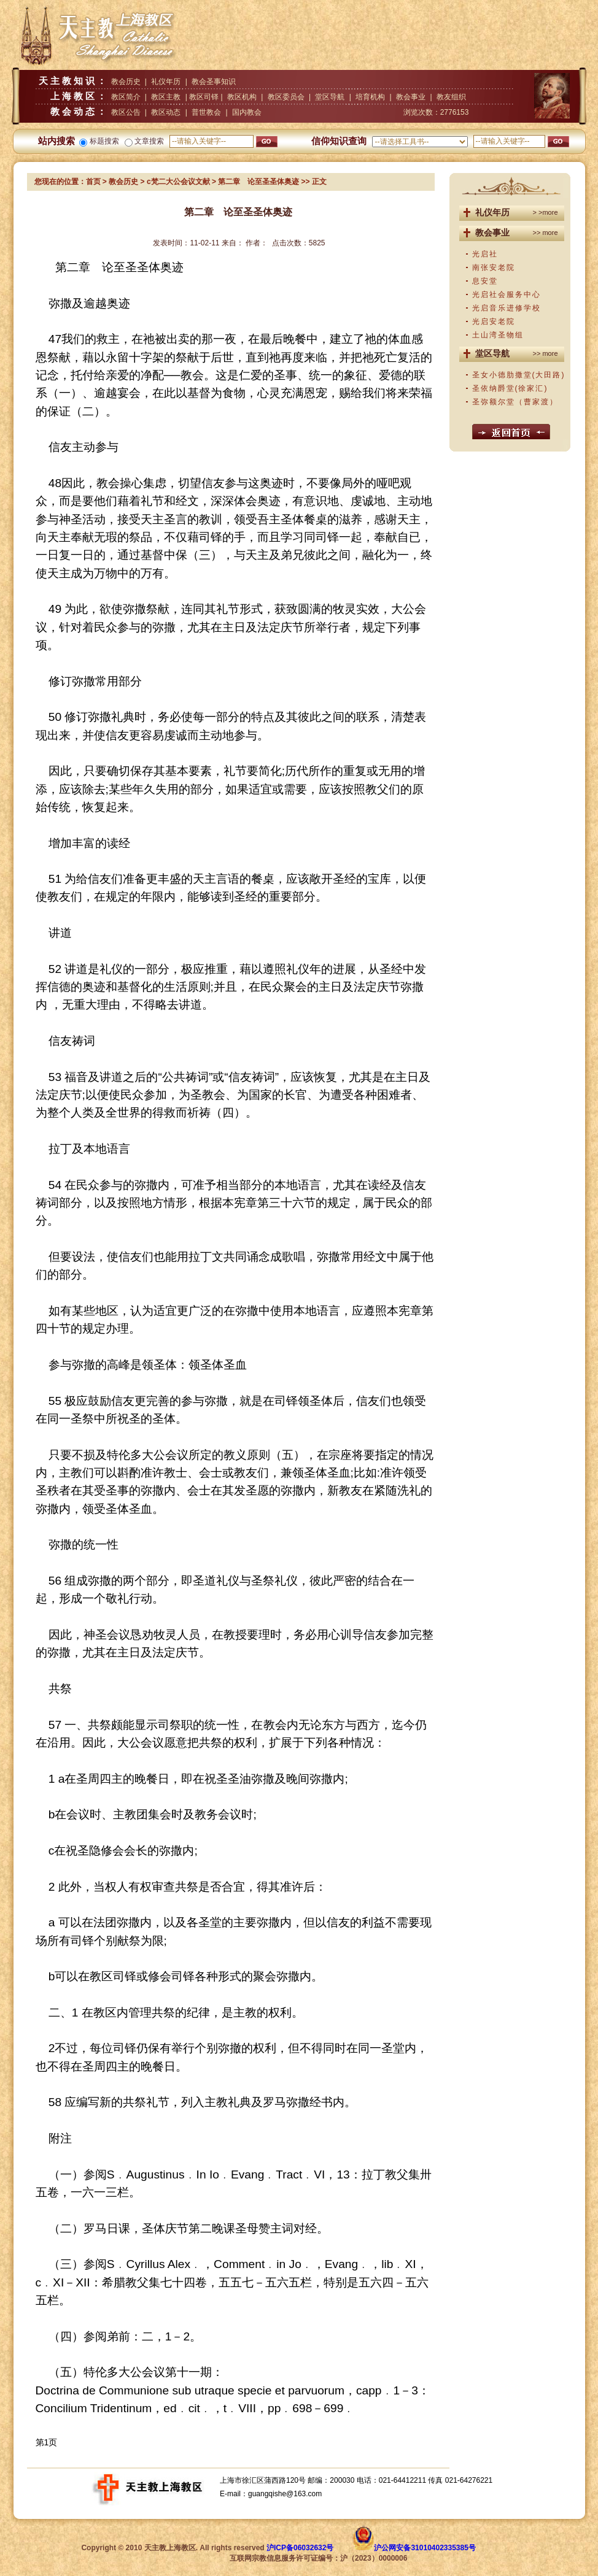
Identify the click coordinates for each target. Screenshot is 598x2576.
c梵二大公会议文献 (178, 181)
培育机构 (370, 97)
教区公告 (126, 112)
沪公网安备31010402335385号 (424, 2547)
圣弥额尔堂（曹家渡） (515, 402)
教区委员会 (286, 97)
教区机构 (242, 97)
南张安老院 (493, 267)
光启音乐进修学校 (506, 308)
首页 (93, 181)
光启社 (485, 254)
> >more (545, 212)
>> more (545, 232)
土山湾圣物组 (498, 335)
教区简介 (126, 97)
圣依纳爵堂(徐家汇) (510, 388)
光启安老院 (493, 321)
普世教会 (206, 112)
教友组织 (451, 97)
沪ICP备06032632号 (299, 2547)
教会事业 (410, 97)
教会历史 (126, 81)
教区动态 (166, 112)
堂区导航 (329, 97)
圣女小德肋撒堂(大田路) (518, 375)
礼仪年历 (166, 81)
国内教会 (247, 112)
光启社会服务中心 (506, 294)
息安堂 (485, 281)
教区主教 (166, 97)
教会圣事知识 (214, 81)
